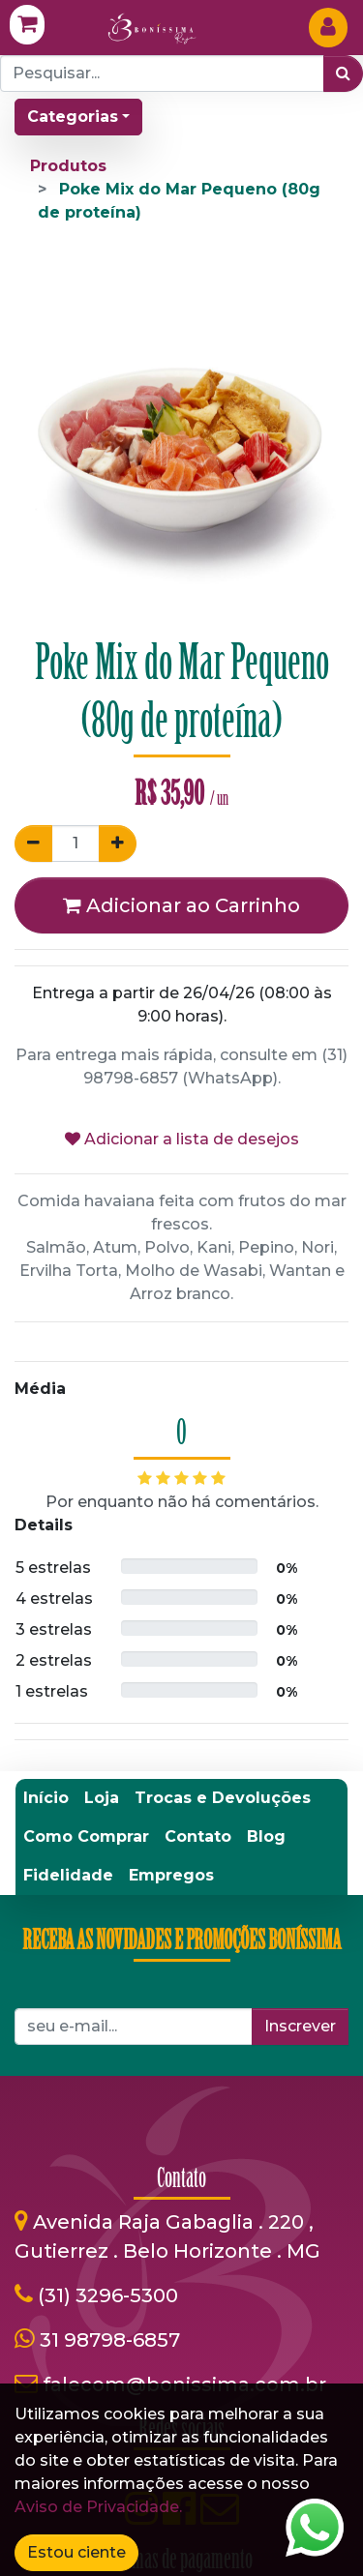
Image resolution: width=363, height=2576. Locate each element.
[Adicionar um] (117, 843)
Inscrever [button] (300, 2026)
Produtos (68, 166)
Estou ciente (76, 2552)
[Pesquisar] (343, 73)
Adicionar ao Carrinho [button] (181, 905)
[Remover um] (33, 843)
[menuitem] (45, 1798)
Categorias (72, 116)
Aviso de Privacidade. (98, 2507)
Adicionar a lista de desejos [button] (182, 1139)
